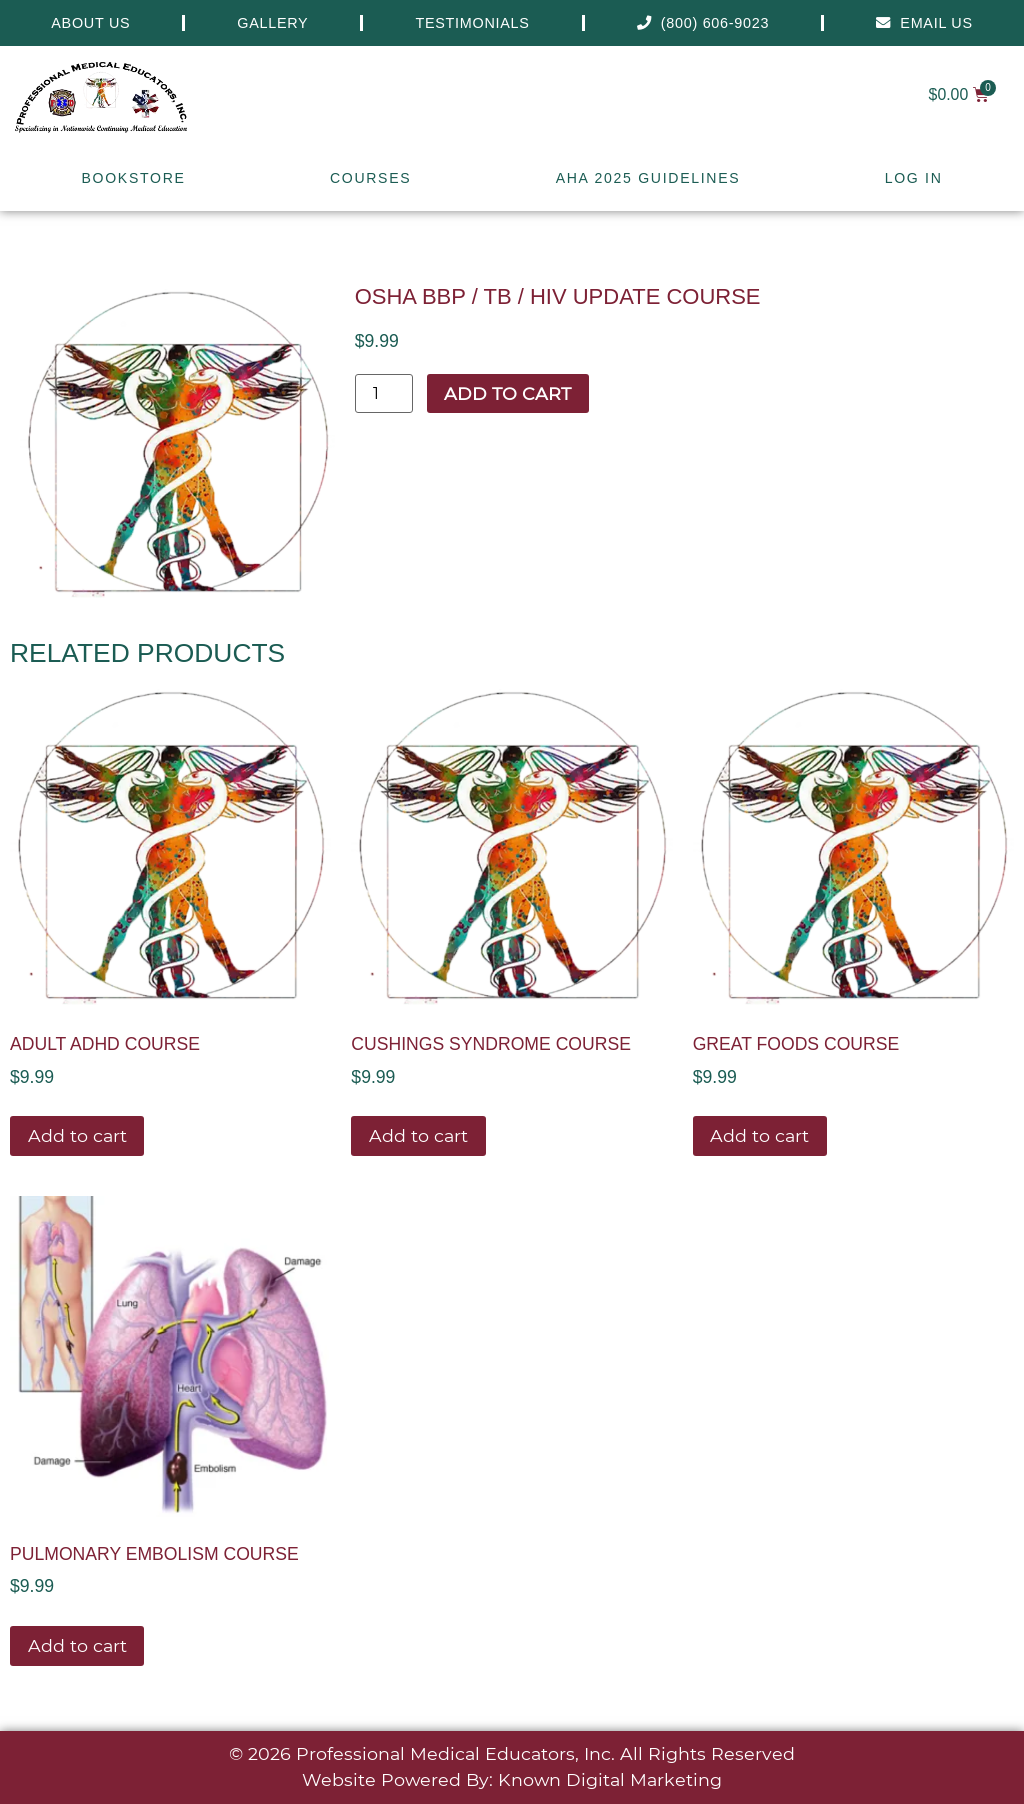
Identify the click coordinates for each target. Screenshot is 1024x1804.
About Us (90, 23)
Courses (370, 178)
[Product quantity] (384, 393)
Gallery (272, 23)
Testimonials (472, 23)
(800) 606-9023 (703, 23)
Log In (914, 178)
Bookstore (133, 178)
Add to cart (507, 393)
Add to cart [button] (77, 1135)
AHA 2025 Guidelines (648, 178)
